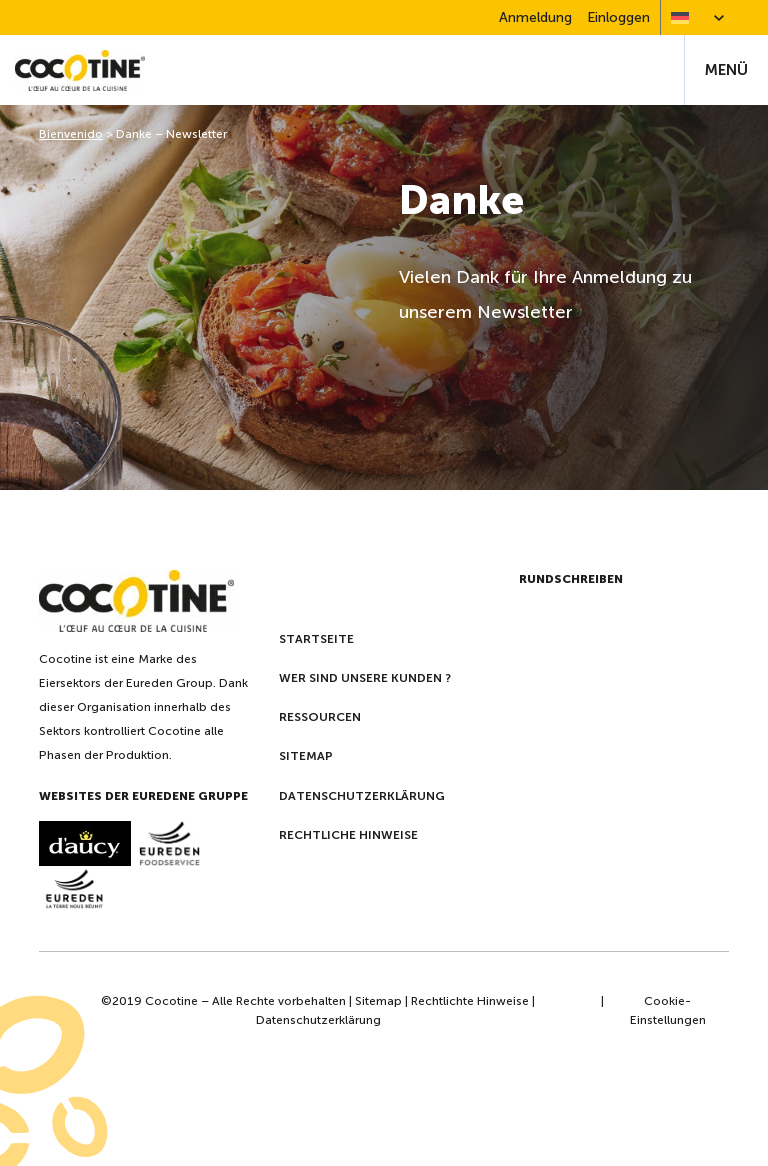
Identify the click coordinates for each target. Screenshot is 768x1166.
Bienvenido (71, 134)
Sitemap (306, 756)
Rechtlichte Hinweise (470, 1001)
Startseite (316, 639)
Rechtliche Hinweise (348, 835)
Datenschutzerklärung (362, 796)
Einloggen (618, 17)
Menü (726, 70)
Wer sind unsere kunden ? (365, 678)
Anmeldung (535, 17)
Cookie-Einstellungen (668, 1010)
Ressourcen (320, 717)
